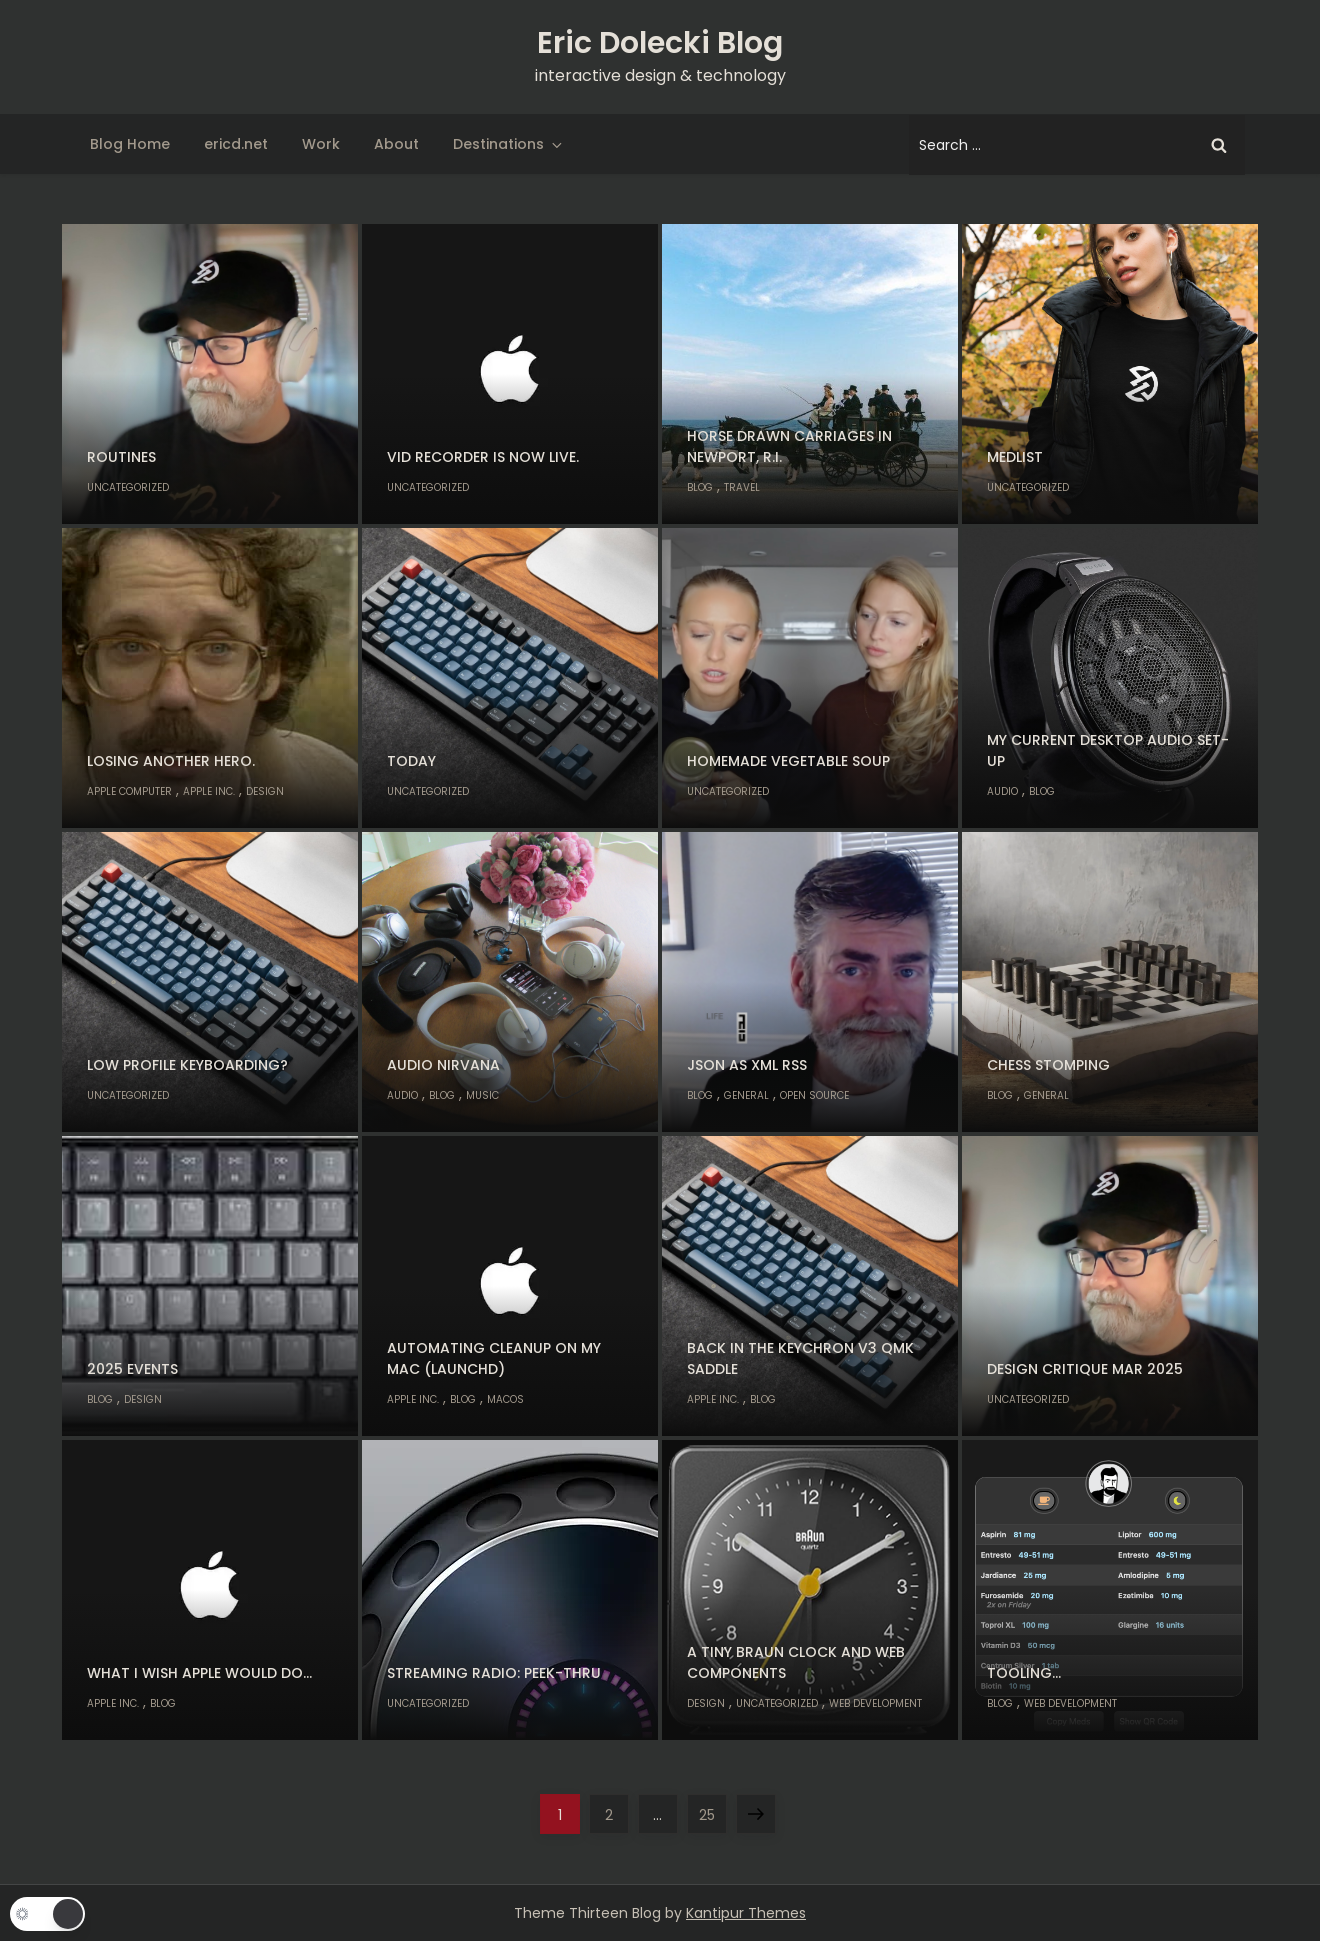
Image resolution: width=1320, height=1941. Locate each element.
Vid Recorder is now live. (483, 457)
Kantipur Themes (746, 1913)
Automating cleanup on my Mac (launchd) (494, 1358)
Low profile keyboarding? (187, 1065)
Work (321, 144)
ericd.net (236, 144)
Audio (1002, 791)
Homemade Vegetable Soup (788, 761)
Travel (742, 487)
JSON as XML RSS (747, 1065)
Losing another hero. (171, 761)
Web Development (875, 1703)
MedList (1015, 457)
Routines (121, 457)
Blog (700, 487)
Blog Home (130, 144)
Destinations (509, 144)
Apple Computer (129, 791)
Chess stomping (1048, 1065)
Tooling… (1024, 1673)
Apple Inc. (209, 791)
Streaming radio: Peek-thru (494, 1673)
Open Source (814, 1095)
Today (411, 761)
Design (265, 791)
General (746, 1095)
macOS (505, 1399)
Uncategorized (128, 487)
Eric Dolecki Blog (660, 43)
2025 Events (132, 1369)
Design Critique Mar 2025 (1085, 1369)
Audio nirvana (443, 1065)
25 (712, 1809)
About (396, 144)
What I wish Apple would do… (199, 1673)
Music (482, 1095)
